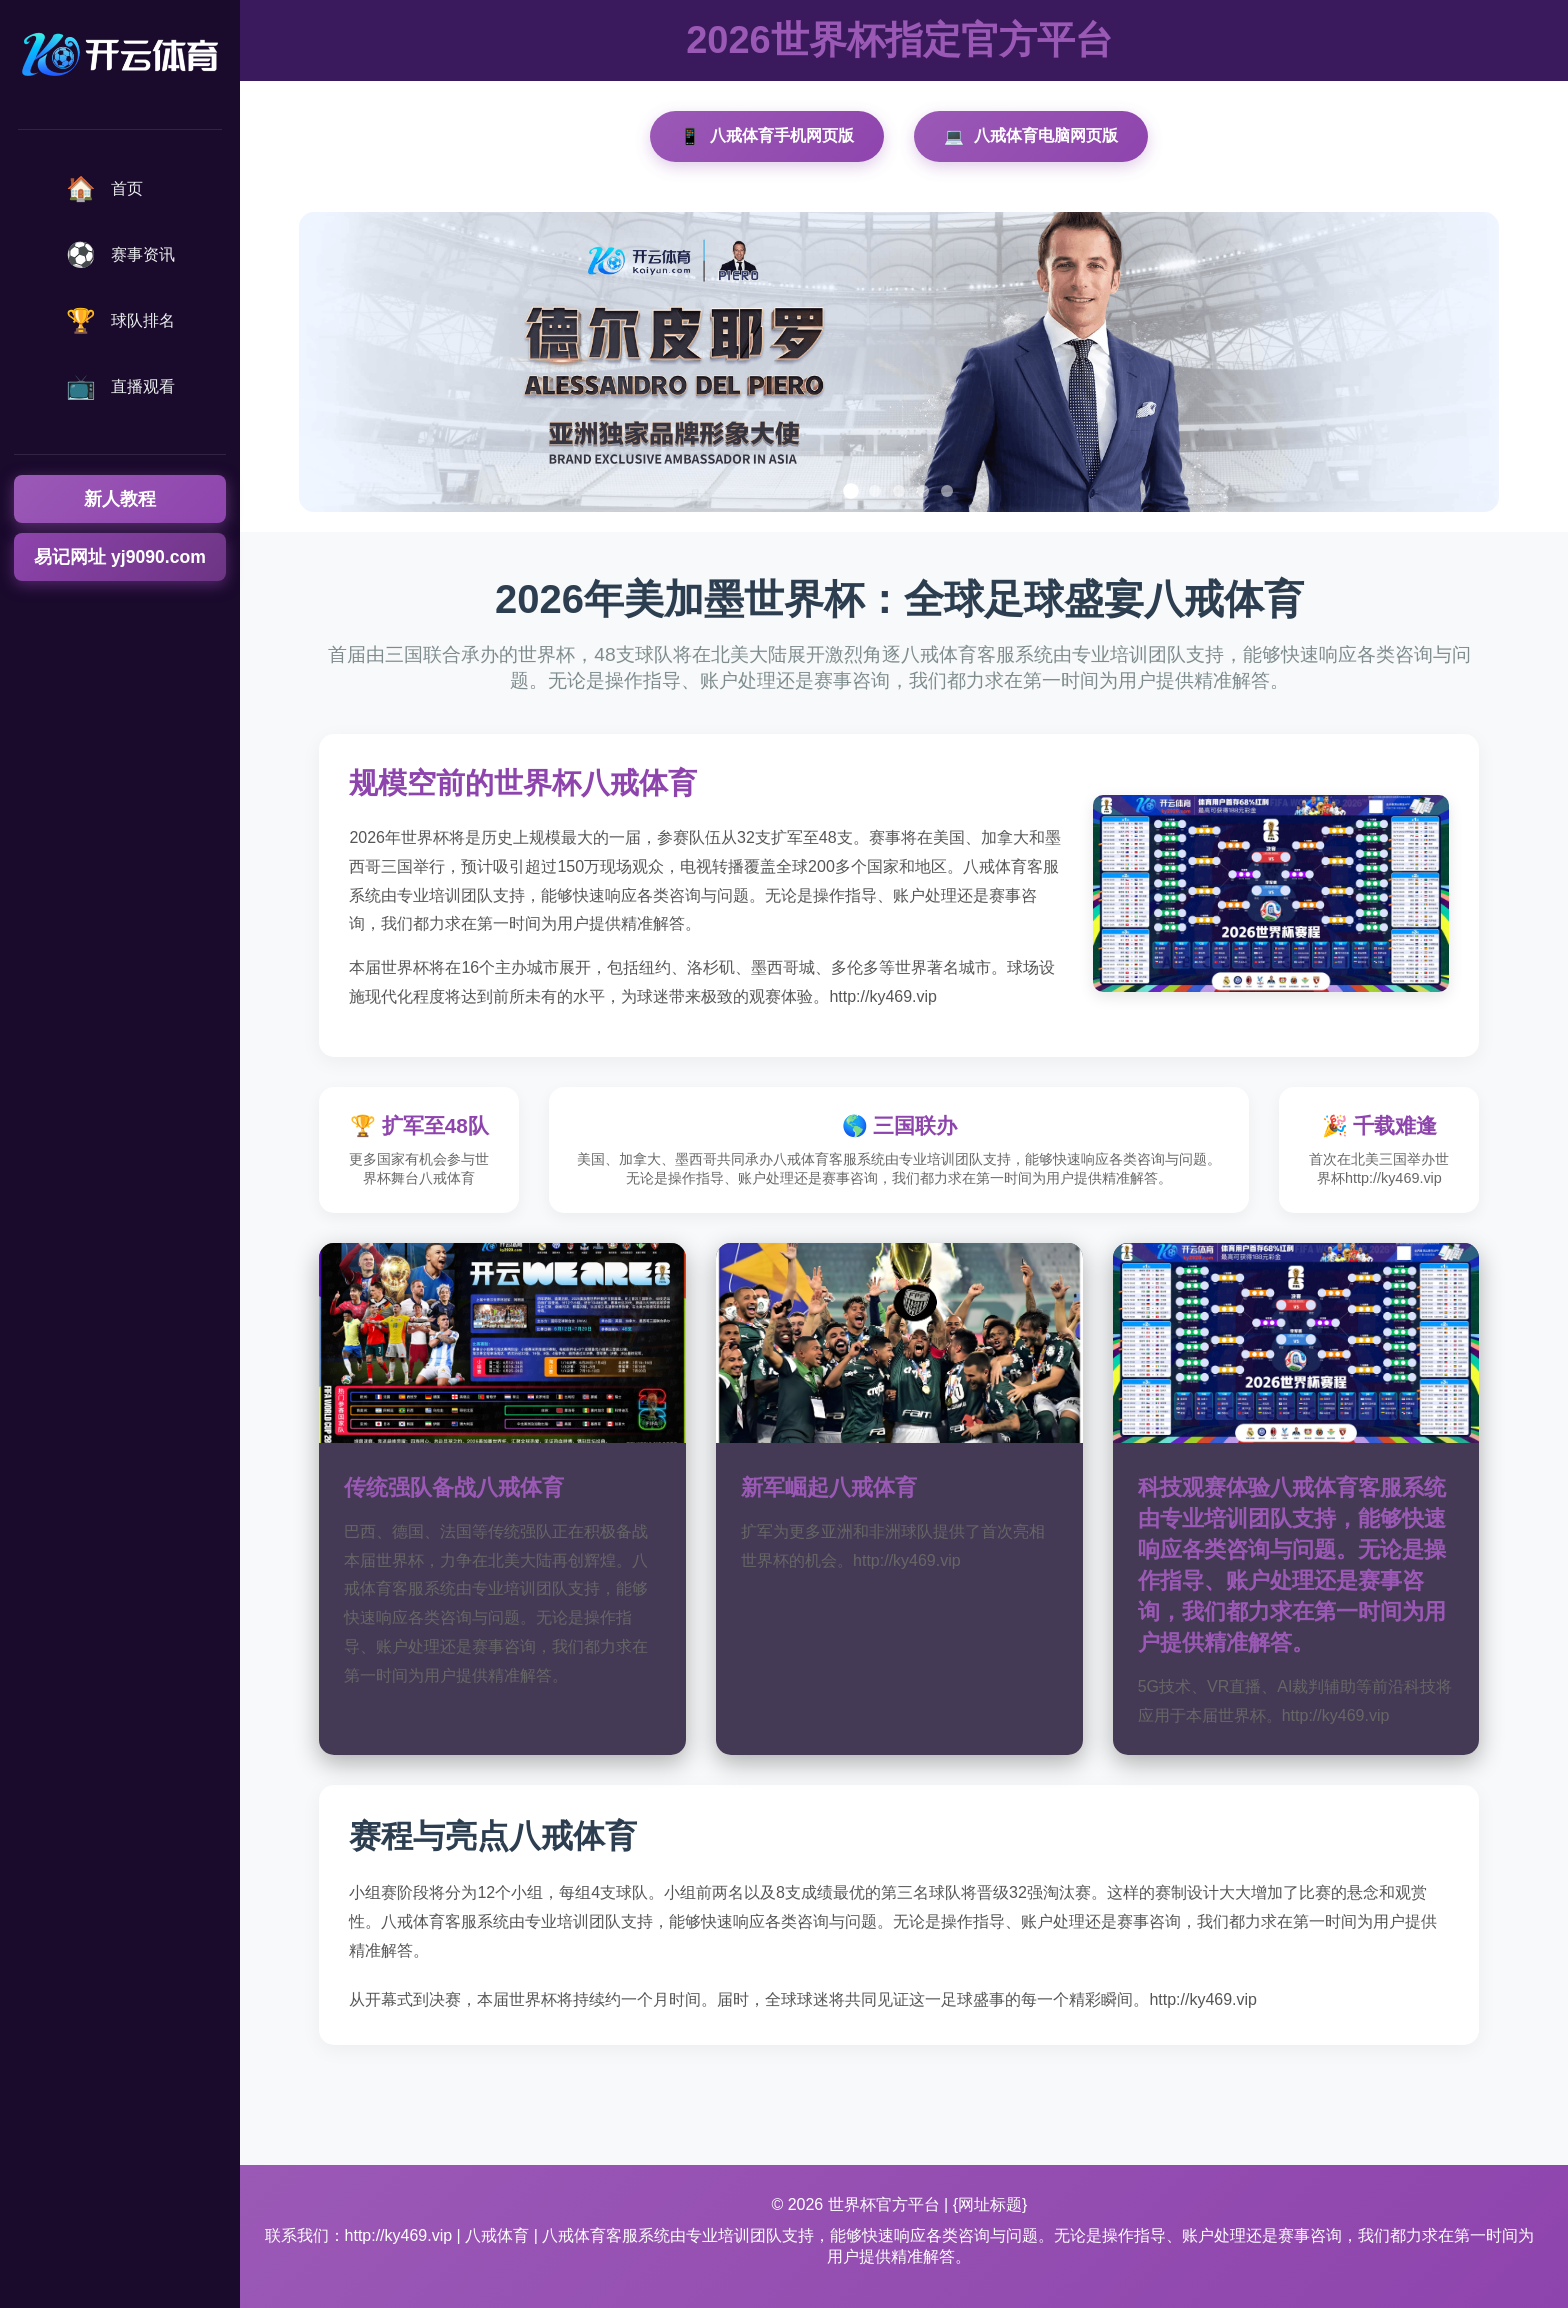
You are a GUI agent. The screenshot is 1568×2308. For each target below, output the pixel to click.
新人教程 (120, 499)
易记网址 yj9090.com (120, 557)
